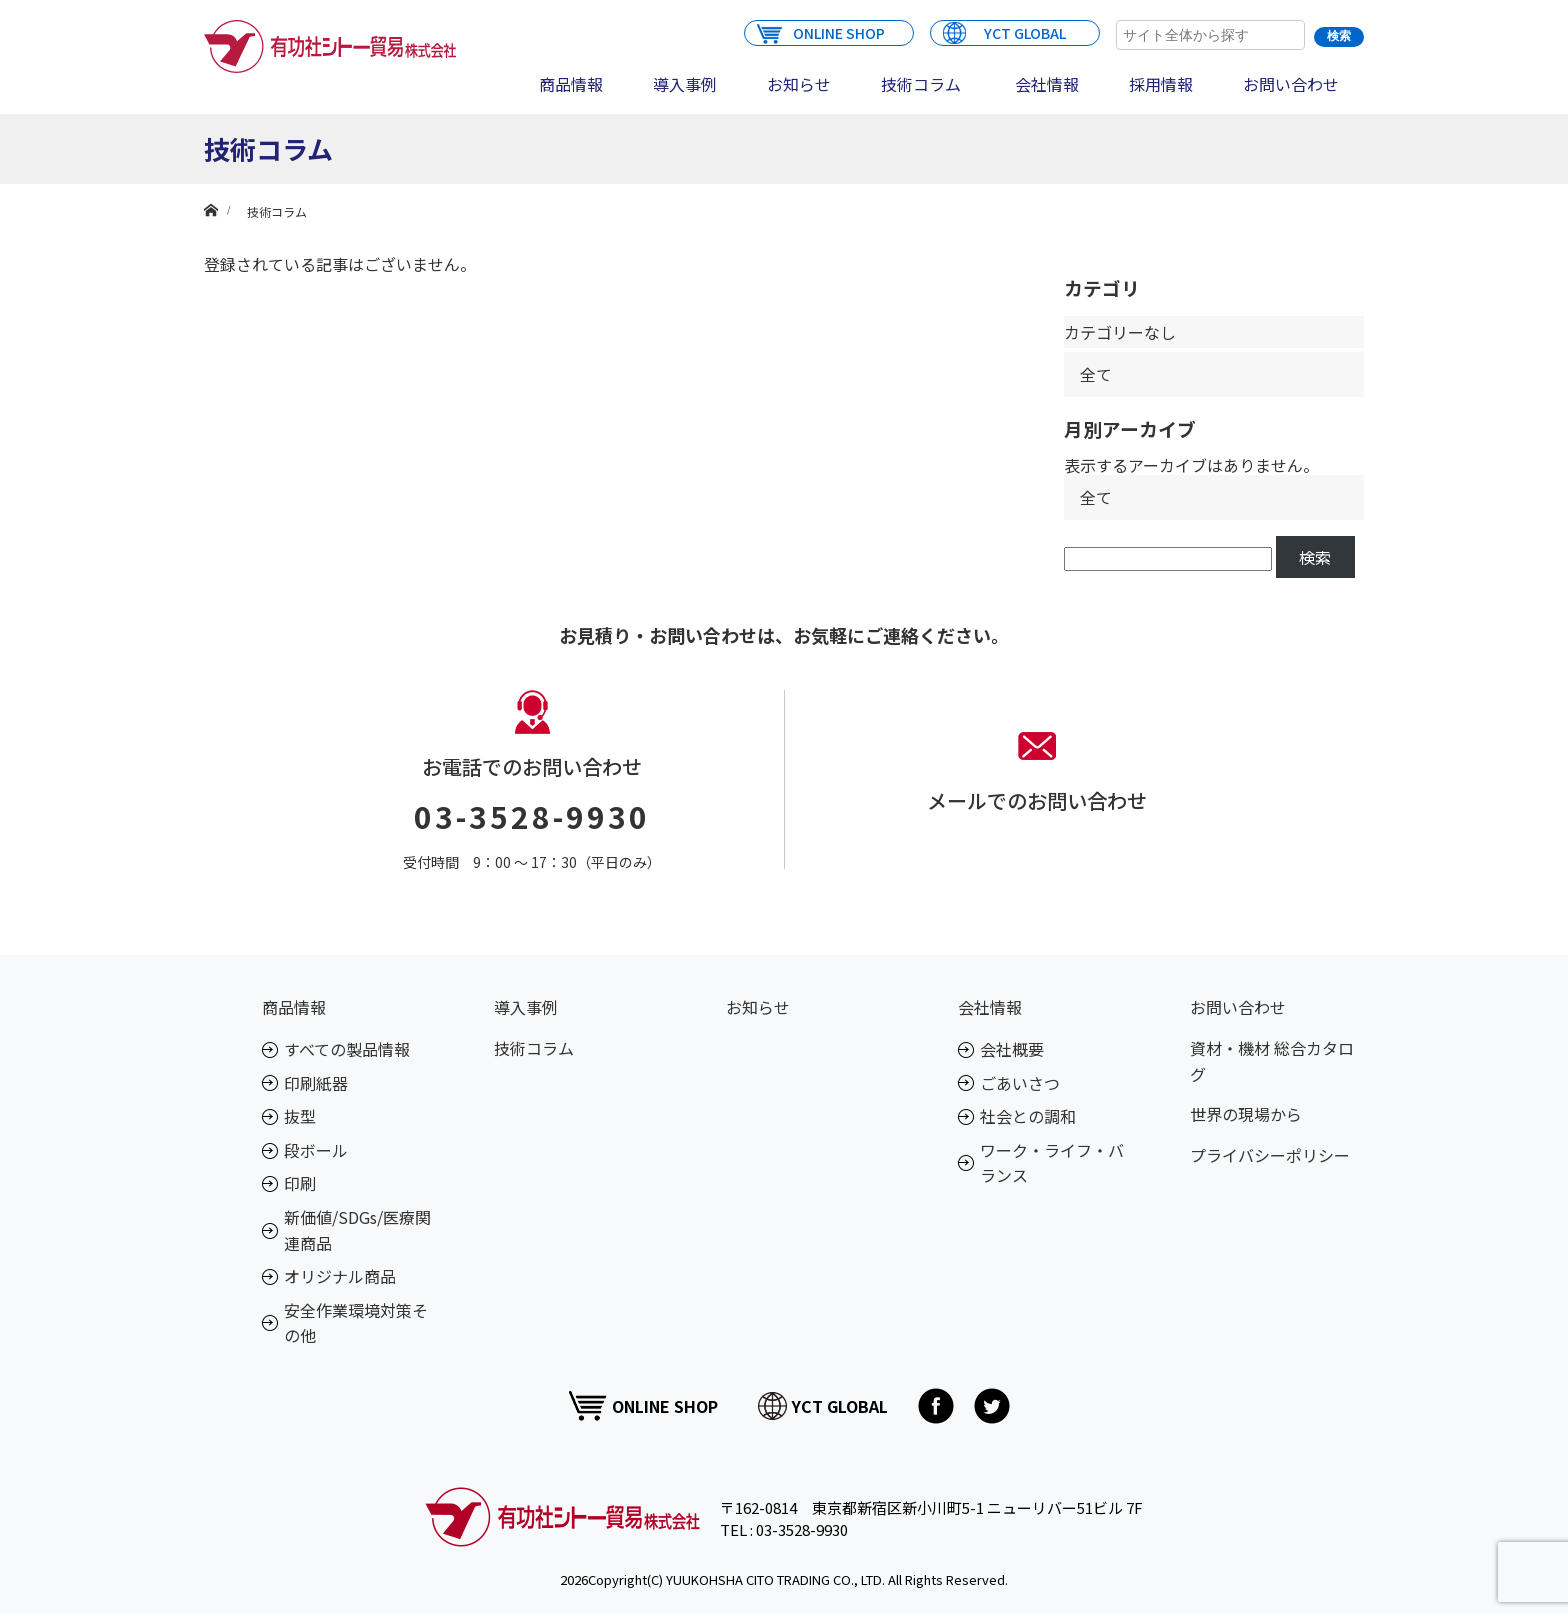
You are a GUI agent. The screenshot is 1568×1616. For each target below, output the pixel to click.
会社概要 (1012, 1049)
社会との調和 (1028, 1116)
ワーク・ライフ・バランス (1052, 1163)
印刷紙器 (316, 1083)
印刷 (300, 1183)
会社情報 (1047, 84)
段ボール (316, 1150)
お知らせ (799, 84)
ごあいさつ (1020, 1083)
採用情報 (1161, 84)
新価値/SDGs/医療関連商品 (357, 1230)
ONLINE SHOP (821, 32)
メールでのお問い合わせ (1037, 800)
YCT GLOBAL (1004, 32)
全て (1096, 374)
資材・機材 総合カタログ (1272, 1061)
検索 (1315, 557)
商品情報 (571, 84)
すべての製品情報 (347, 1049)
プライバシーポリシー (1270, 1155)
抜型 (300, 1116)
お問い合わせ (1291, 84)
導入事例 (685, 84)
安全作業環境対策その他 (356, 1323)
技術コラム (921, 84)
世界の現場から (1246, 1114)
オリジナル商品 (340, 1276)
